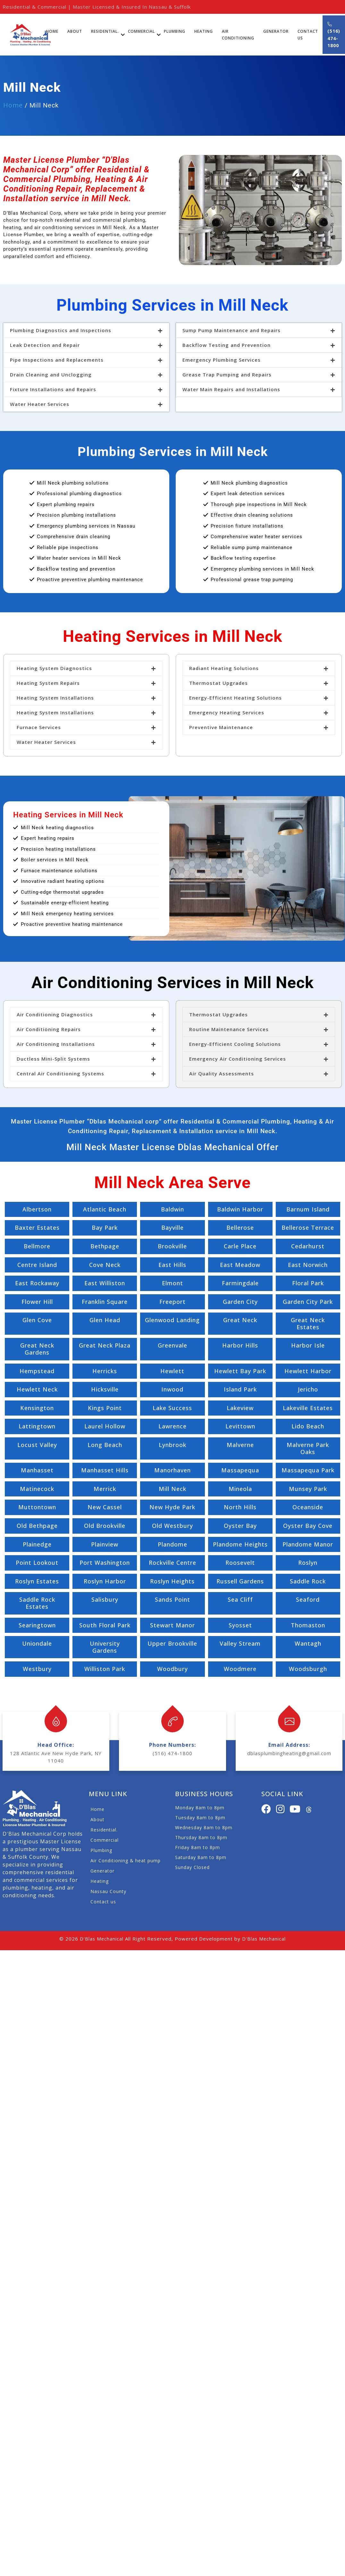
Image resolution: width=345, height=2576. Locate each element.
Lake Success (172, 1408)
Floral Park (308, 1283)
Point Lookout (37, 1562)
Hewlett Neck (37, 1389)
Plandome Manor (307, 1544)
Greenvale (172, 1345)
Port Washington (105, 1562)
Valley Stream (240, 1643)
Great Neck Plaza (104, 1345)
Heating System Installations (55, 697)
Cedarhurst (307, 1246)
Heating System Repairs (48, 683)
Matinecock (37, 1489)
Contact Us (308, 35)
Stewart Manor (172, 1625)
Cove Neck (105, 1265)
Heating (203, 31)
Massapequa (240, 1470)
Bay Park (105, 1227)
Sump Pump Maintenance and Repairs (231, 330)
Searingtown (37, 1625)
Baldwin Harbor (240, 1209)
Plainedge (37, 1544)
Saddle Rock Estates (37, 1603)
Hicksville (105, 1389)
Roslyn (307, 1562)
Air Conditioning (238, 35)
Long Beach (105, 1445)
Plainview (104, 1544)
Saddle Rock (308, 1581)
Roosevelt (240, 1562)
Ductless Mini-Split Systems (53, 1058)
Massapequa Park (308, 1470)
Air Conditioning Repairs (49, 1029)
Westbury (37, 1669)
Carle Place (240, 1246)
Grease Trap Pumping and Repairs (227, 374)
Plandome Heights (240, 1544)
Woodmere (240, 1669)
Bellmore (37, 1246)
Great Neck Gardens (37, 1348)
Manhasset (37, 1470)
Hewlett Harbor (308, 1371)
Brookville (172, 1246)
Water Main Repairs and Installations (231, 389)
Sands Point (172, 1599)
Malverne (240, 1445)
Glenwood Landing (172, 1320)
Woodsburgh (308, 1669)
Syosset (240, 1625)
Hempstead (37, 1371)
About (74, 31)
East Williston (104, 1283)
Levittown (240, 1426)
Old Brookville (104, 1525)
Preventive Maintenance (221, 727)
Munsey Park (308, 1489)
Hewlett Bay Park (240, 1371)
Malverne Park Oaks (308, 1448)
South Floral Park (104, 1625)
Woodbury (172, 1669)
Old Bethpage (37, 1525)
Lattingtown (37, 1426)
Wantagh (308, 1643)
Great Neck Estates (308, 1323)
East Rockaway (37, 1283)
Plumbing (174, 31)
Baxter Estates (37, 1227)
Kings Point (105, 1408)
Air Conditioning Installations (56, 1044)
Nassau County (108, 1891)
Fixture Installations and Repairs (53, 389)
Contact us (103, 1902)
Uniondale (37, 1643)
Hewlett (172, 1371)
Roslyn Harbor (105, 1581)
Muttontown (37, 1507)
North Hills (240, 1507)
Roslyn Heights (172, 1581)
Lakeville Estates (308, 1408)
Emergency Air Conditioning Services (237, 1058)
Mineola (240, 1489)
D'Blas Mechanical (101, 1939)
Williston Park (104, 1669)
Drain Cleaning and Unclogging (51, 374)
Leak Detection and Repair (45, 345)
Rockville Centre (172, 1562)
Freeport (172, 1301)
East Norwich (308, 1265)
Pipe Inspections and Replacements (57, 360)
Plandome (172, 1544)
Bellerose (240, 1227)
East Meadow (240, 1265)
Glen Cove (37, 1320)
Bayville (172, 1227)
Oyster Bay (240, 1525)
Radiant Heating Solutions (224, 668)
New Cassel (105, 1507)
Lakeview (240, 1408)
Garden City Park (308, 1301)
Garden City (240, 1301)
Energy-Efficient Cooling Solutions (235, 1044)
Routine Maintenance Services (229, 1029)
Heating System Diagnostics (54, 668)
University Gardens (105, 1647)
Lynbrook (172, 1445)
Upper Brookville (172, 1643)
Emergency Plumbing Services (221, 360)
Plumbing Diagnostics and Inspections (60, 330)
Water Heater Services (39, 404)
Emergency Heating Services (226, 712)
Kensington (37, 1408)
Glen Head (104, 1320)
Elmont (172, 1283)
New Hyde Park (172, 1507)
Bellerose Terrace (308, 1227)
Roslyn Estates (37, 1581)
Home (52, 31)
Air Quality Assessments (221, 1073)
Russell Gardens (240, 1581)
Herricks (104, 1371)
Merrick (105, 1489)
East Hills (172, 1265)
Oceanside (307, 1507)
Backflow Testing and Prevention (226, 345)
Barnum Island (308, 1209)
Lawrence (172, 1426)
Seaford (308, 1599)
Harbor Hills (240, 1345)
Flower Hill (37, 1301)
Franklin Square (105, 1301)
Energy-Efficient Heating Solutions (235, 697)
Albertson (37, 1209)
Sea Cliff (240, 1599)
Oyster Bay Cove (307, 1525)
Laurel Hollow (104, 1426)
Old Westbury (172, 1525)
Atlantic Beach (104, 1209)
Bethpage (104, 1246)
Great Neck (240, 1320)
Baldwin (172, 1209)
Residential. (105, 31)
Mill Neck (172, 1489)
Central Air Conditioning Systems (60, 1073)
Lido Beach (307, 1426)
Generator (276, 31)
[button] (86, 330)
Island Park (240, 1389)
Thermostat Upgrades (218, 683)
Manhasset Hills (105, 1470)
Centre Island (37, 1265)
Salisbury (104, 1599)
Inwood (172, 1389)
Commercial (141, 31)
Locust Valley (37, 1445)
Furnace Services (39, 727)
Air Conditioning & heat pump (125, 1860)
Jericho (308, 1389)
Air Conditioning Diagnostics (55, 1014)
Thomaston (308, 1625)
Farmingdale (240, 1283)
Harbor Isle (308, 1345)
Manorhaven (172, 1470)
